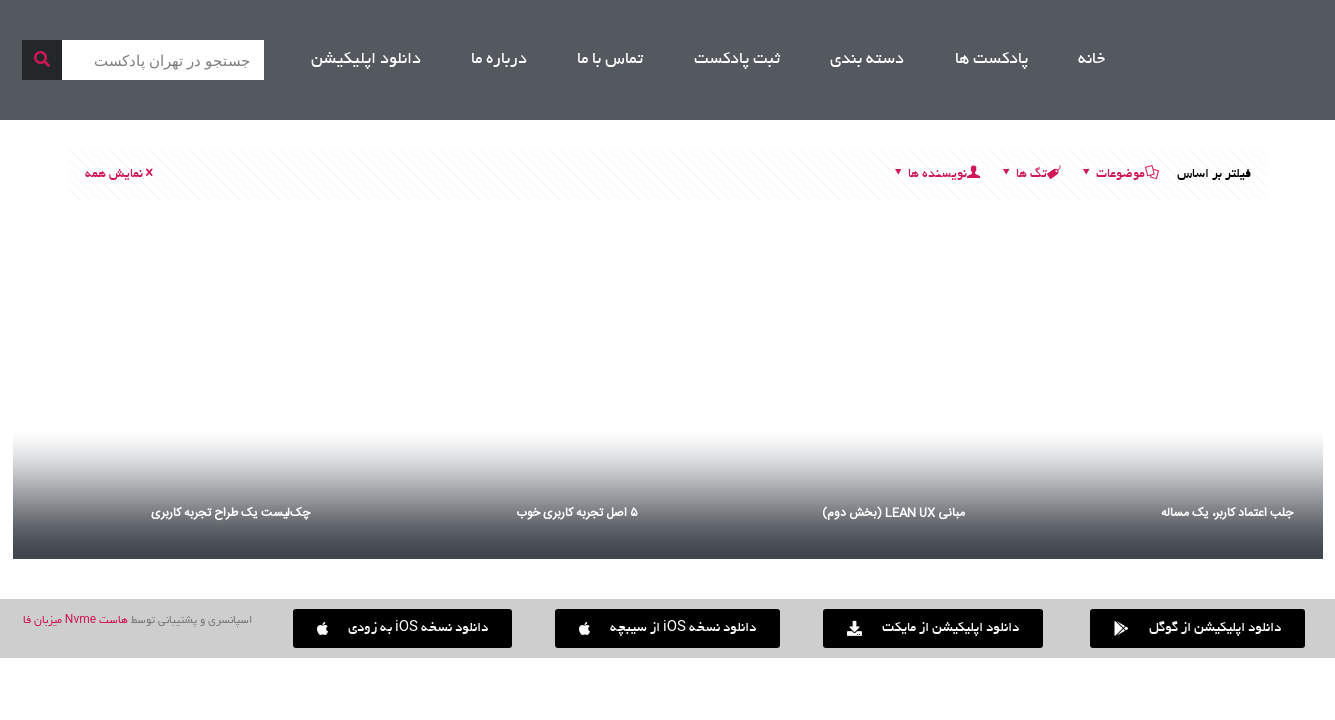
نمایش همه (121, 175)
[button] (402, 628)
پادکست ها (991, 60)
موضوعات (1119, 175)
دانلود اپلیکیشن (366, 60)
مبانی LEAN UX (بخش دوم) (893, 513)
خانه (1091, 60)
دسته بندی (867, 60)
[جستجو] (42, 60)
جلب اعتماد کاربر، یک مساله (1227, 513)
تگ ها (1030, 175)
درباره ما (499, 60)
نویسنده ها (936, 175)
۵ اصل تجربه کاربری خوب (577, 513)
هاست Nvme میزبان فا (75, 621)
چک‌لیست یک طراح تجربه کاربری (230, 513)
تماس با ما (610, 60)
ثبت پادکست (737, 60)
